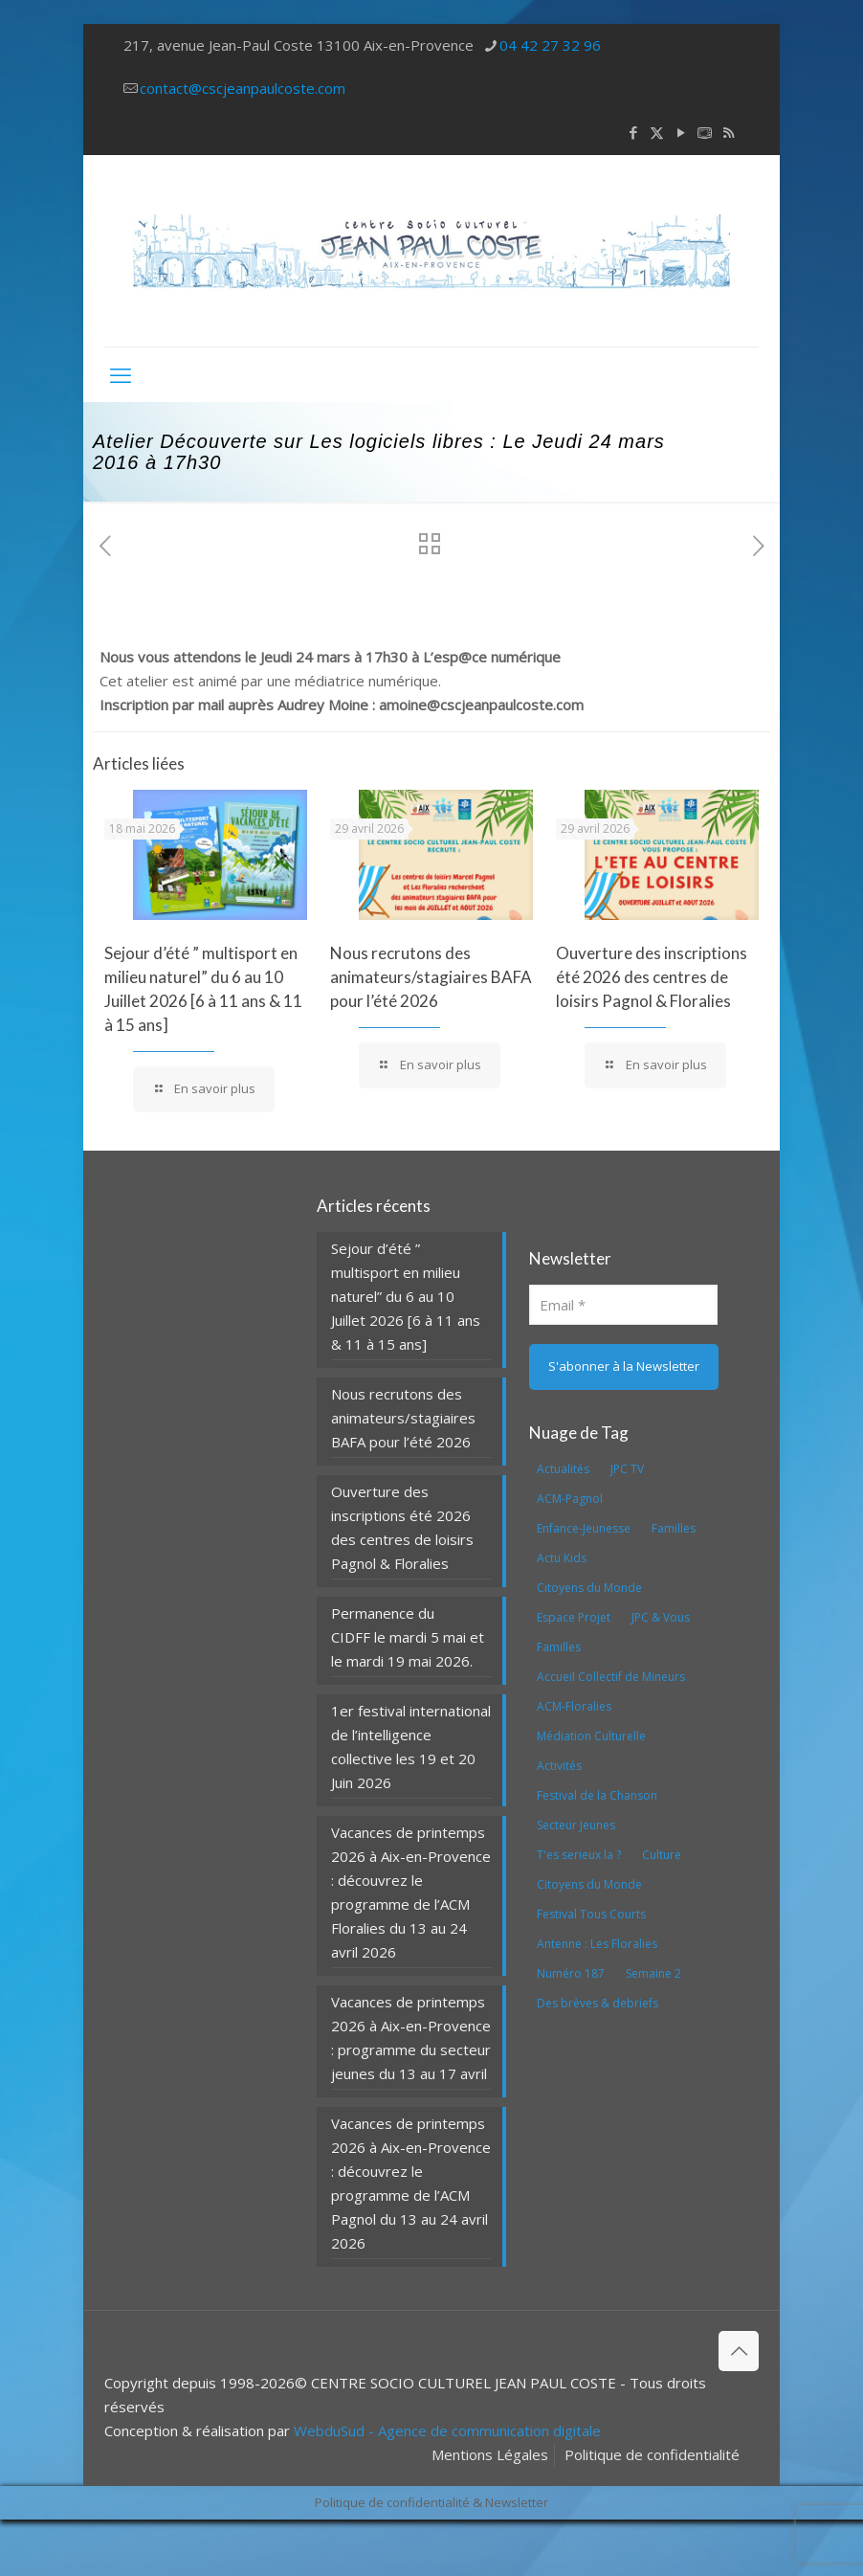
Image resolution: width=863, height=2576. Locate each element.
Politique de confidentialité (652, 2454)
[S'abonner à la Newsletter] (624, 1367)
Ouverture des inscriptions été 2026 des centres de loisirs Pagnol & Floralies (651, 977)
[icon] (704, 132)
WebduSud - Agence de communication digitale (447, 2430)
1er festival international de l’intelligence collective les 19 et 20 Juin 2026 (411, 1746)
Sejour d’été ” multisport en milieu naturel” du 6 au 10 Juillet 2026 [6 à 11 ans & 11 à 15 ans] (405, 1296)
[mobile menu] (120, 374)
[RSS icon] (728, 132)
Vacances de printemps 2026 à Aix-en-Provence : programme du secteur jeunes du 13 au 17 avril (411, 2037)
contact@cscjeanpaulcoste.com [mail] (242, 88)
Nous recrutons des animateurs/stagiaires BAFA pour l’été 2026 (431, 977)
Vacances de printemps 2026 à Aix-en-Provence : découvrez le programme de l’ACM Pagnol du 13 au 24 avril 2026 (411, 2183)
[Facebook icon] (633, 132)
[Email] (624, 1305)
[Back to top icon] (739, 2351)
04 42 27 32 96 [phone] (550, 45)
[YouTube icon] (681, 132)
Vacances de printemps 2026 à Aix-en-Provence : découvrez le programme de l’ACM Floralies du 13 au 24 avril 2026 (411, 1892)
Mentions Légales (490, 2454)
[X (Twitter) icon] (657, 132)
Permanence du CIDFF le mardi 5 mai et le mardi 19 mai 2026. (407, 1636)
